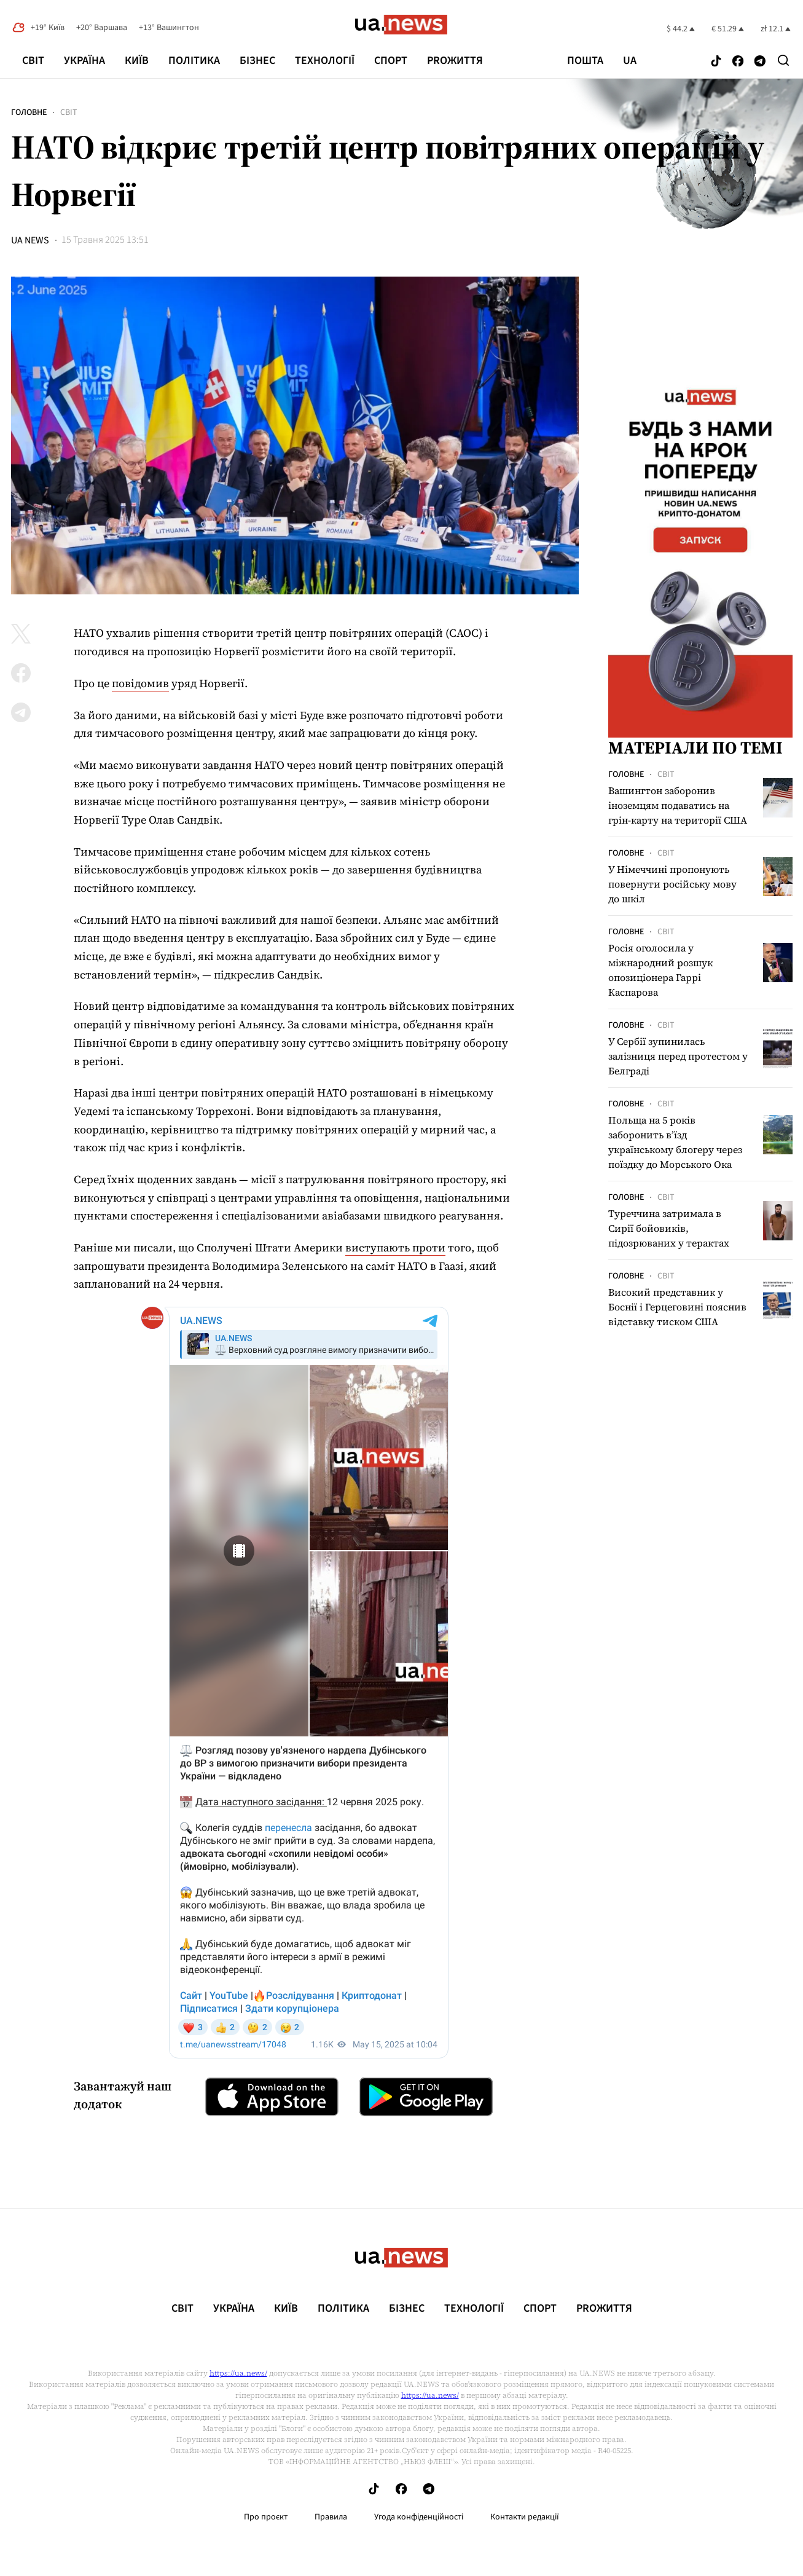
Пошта (585, 60)
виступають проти (395, 1247)
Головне (29, 112)
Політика (194, 60)
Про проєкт (266, 2517)
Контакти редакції (524, 2517)
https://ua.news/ (238, 2373)
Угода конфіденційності (418, 2517)
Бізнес (257, 60)
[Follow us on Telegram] (760, 61)
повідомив (140, 683)
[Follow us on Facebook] (738, 61)
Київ (137, 60)
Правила (331, 2517)
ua (630, 60)
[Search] (783, 60)
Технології (324, 60)
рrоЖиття (455, 60)
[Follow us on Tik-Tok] (716, 61)
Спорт (390, 60)
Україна (84, 60)
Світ (33, 60)
